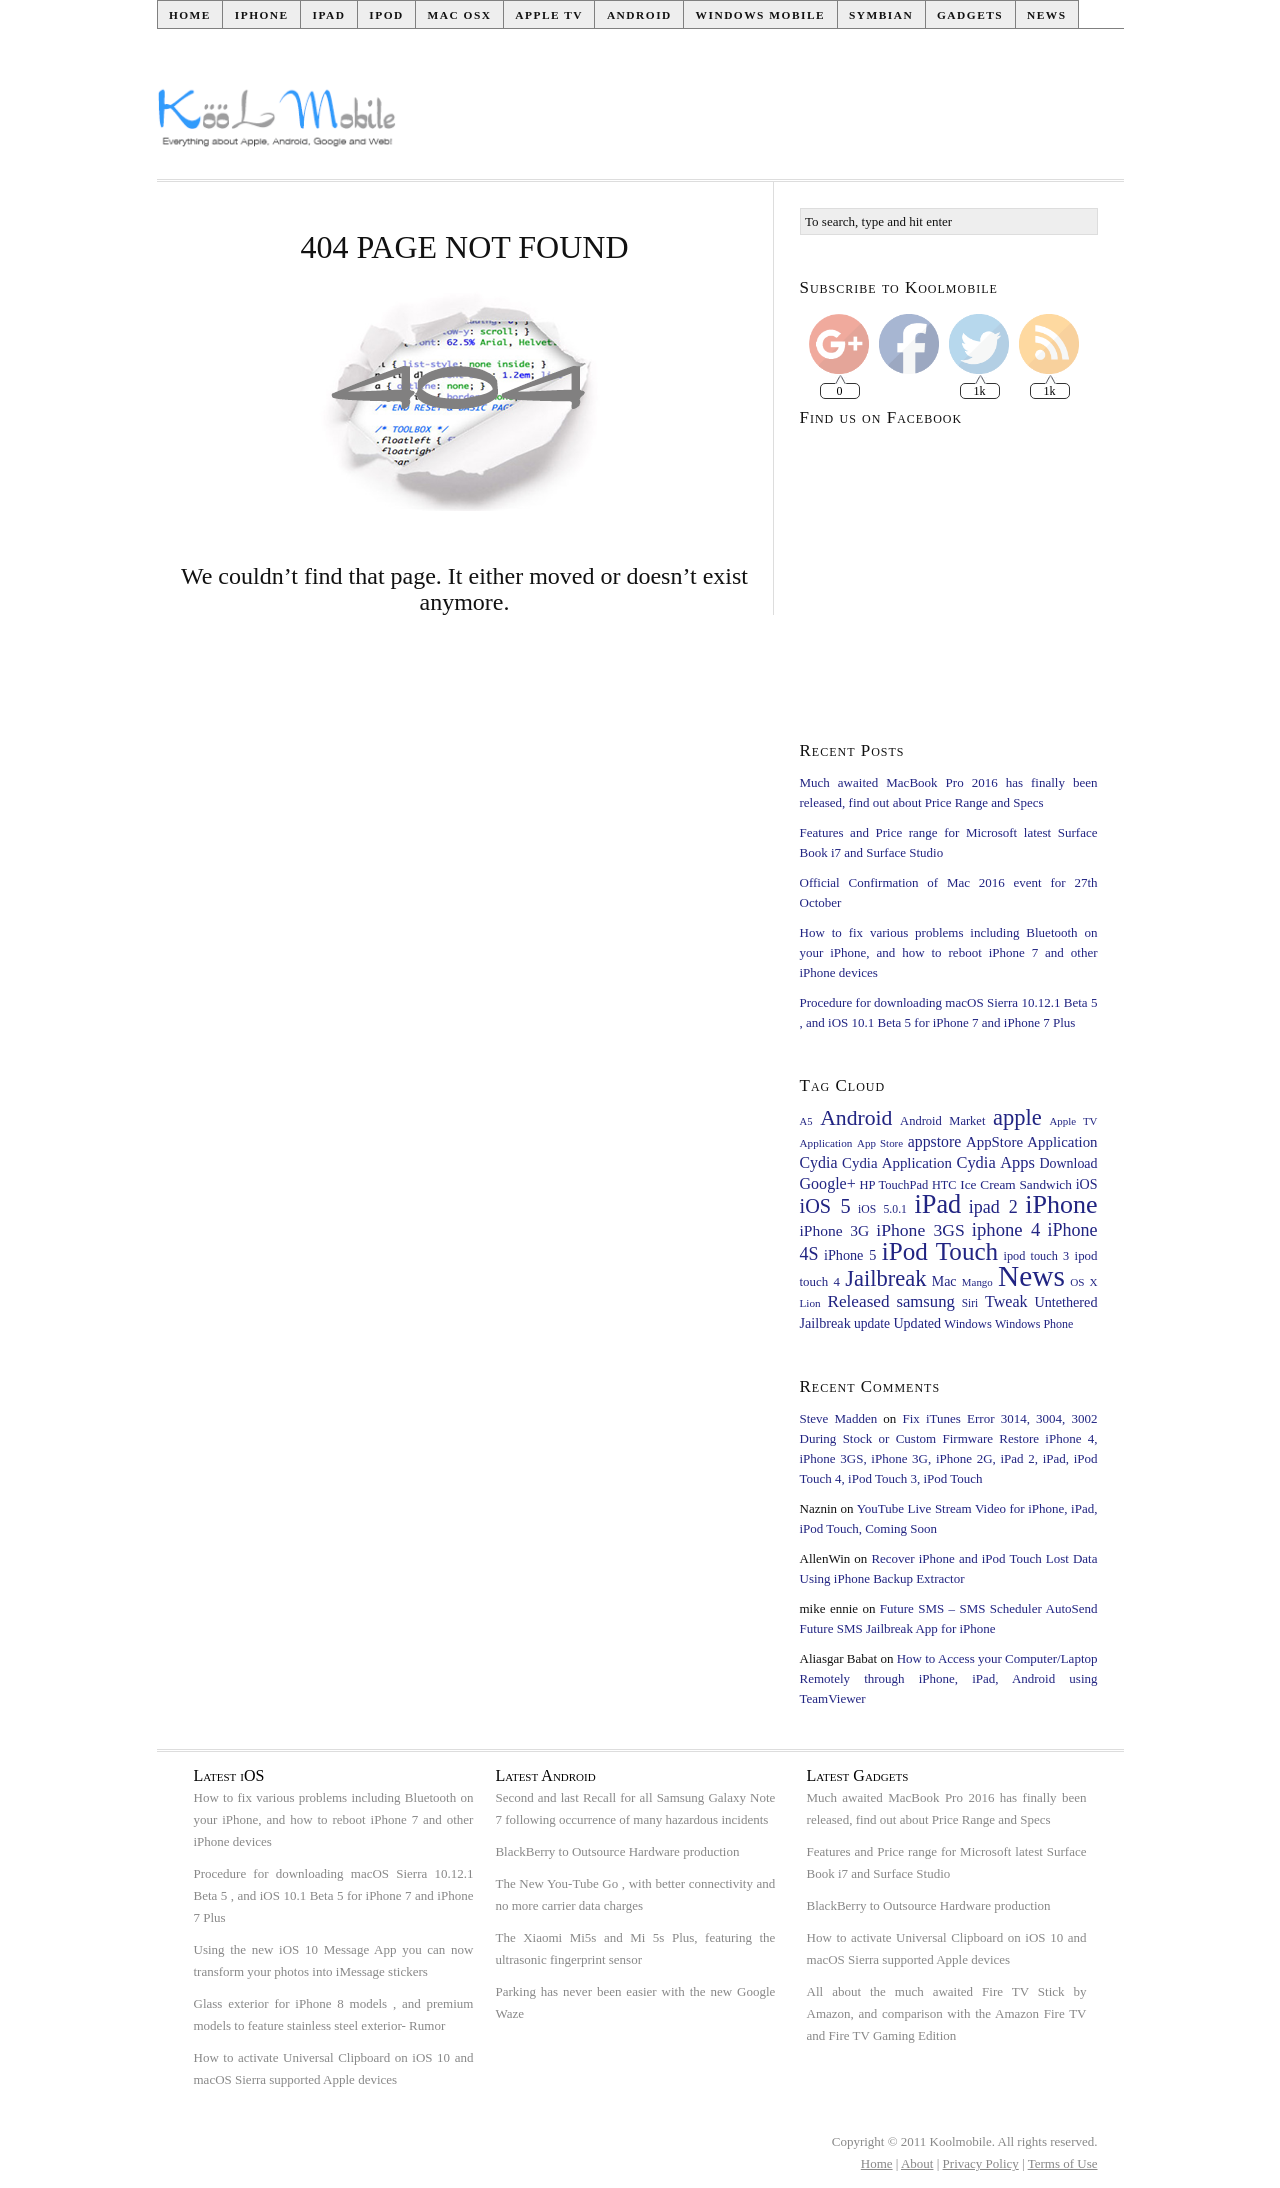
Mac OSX (460, 15)
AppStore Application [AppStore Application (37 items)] (1032, 1142)
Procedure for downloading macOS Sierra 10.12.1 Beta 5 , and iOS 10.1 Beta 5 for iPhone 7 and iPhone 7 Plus (334, 1895)
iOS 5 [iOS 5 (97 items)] (825, 1206)
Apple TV (549, 15)
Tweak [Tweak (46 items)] (1006, 1301)
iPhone (262, 15)
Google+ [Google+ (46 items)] (828, 1183)
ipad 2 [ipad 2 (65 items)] (993, 1207)
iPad (328, 15)
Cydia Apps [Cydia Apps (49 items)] (995, 1162)
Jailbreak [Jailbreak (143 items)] (885, 1278)
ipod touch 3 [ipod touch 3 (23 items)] (1037, 1256)
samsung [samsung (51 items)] (925, 1301)
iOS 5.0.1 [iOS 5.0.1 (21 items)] (882, 1209)
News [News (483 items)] (1031, 1276)
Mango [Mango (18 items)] (977, 1282)
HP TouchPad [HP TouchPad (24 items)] (894, 1185)
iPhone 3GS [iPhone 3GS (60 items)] (920, 1230)
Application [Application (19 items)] (826, 1143)
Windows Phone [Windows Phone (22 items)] (1034, 1324)
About (917, 2163)
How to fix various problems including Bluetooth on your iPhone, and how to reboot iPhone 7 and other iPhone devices (949, 952)
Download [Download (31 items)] (1068, 1163)
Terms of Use (1063, 2163)
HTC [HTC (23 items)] (944, 1185)
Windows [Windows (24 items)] (967, 1324)
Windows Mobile (761, 15)
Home (190, 15)
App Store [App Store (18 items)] (880, 1143)
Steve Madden (839, 1418)
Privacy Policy (981, 2163)
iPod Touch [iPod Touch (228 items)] (940, 1251)
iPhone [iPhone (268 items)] (1061, 1204)
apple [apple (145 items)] (1017, 1117)
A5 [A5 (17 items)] (806, 1121)
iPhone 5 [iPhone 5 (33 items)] (850, 1255)
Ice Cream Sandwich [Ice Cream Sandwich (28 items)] (1016, 1184)
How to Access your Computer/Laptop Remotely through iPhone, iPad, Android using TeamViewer (949, 1678)
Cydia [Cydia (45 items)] (819, 1162)
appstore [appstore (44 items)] (934, 1141)
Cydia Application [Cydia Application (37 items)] (897, 1163)
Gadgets (970, 15)
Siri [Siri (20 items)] (970, 1303)
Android (639, 15)
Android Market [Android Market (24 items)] (942, 1121)
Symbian (881, 15)
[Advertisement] (761, 126)
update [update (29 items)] (872, 1323)
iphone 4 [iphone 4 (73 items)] (1006, 1229)
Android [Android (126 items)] (856, 1118)
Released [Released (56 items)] (858, 1301)
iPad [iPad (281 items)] (938, 1204)
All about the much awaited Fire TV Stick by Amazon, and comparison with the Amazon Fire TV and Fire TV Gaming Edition (947, 2013)
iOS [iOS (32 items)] (1087, 1184)
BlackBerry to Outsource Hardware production (617, 1851)
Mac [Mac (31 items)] (944, 1281)
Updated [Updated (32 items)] (917, 1323)
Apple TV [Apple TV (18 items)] (1073, 1121)
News (1047, 15)
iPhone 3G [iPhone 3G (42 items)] (835, 1230)
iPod (386, 15)
